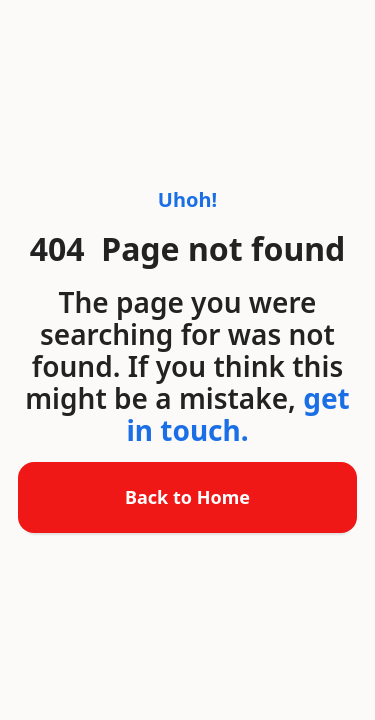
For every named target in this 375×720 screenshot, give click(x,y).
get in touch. (237, 414)
